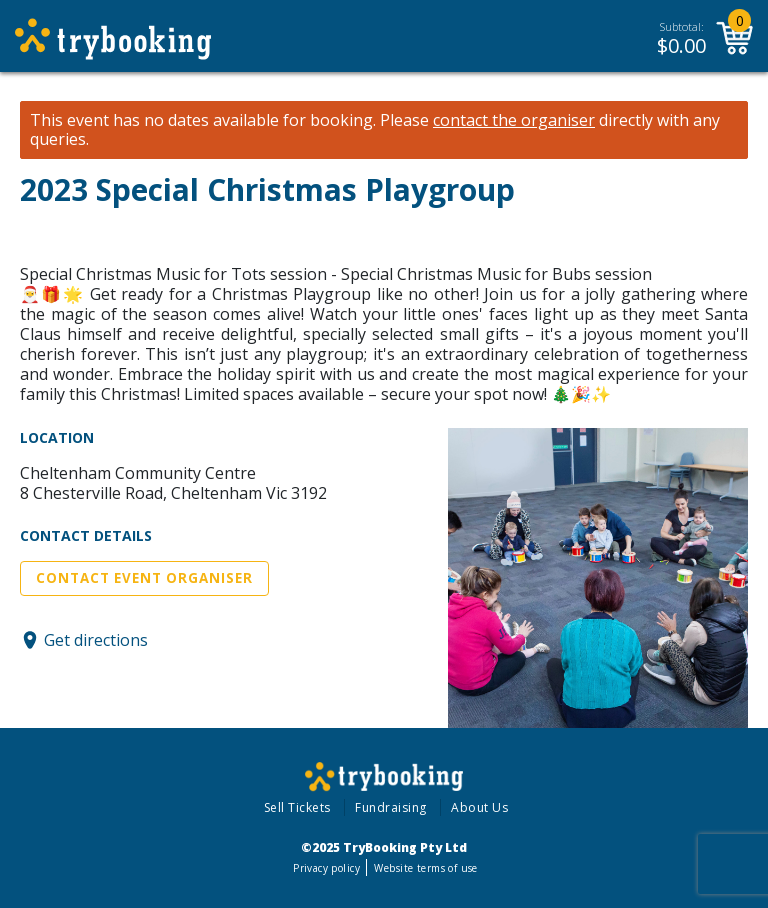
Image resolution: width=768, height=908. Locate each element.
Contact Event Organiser (144, 578)
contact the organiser (514, 120)
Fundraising (391, 807)
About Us (479, 807)
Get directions (96, 640)
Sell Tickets (297, 807)
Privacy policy (326, 868)
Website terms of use (425, 868)
